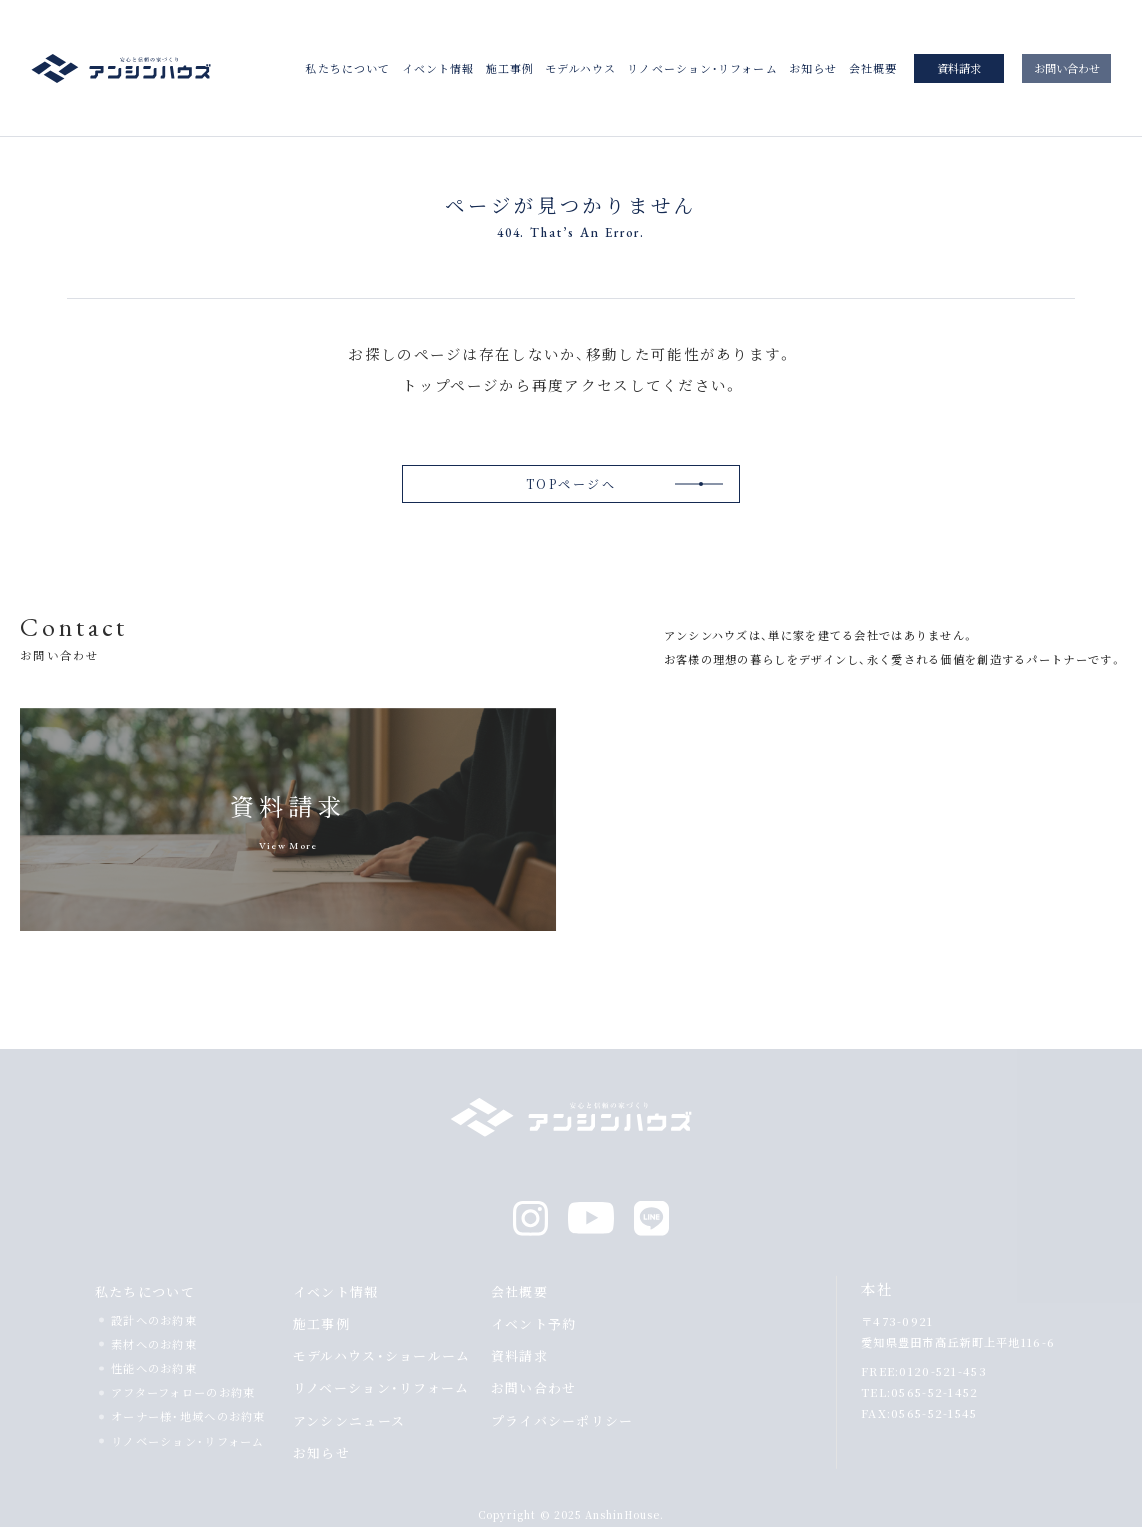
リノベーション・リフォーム (702, 68)
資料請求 (959, 68)
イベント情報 (438, 68)
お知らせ (813, 68)
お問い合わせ (1067, 68)
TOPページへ (571, 483)
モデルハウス (580, 68)
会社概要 (873, 68)
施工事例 (510, 68)
